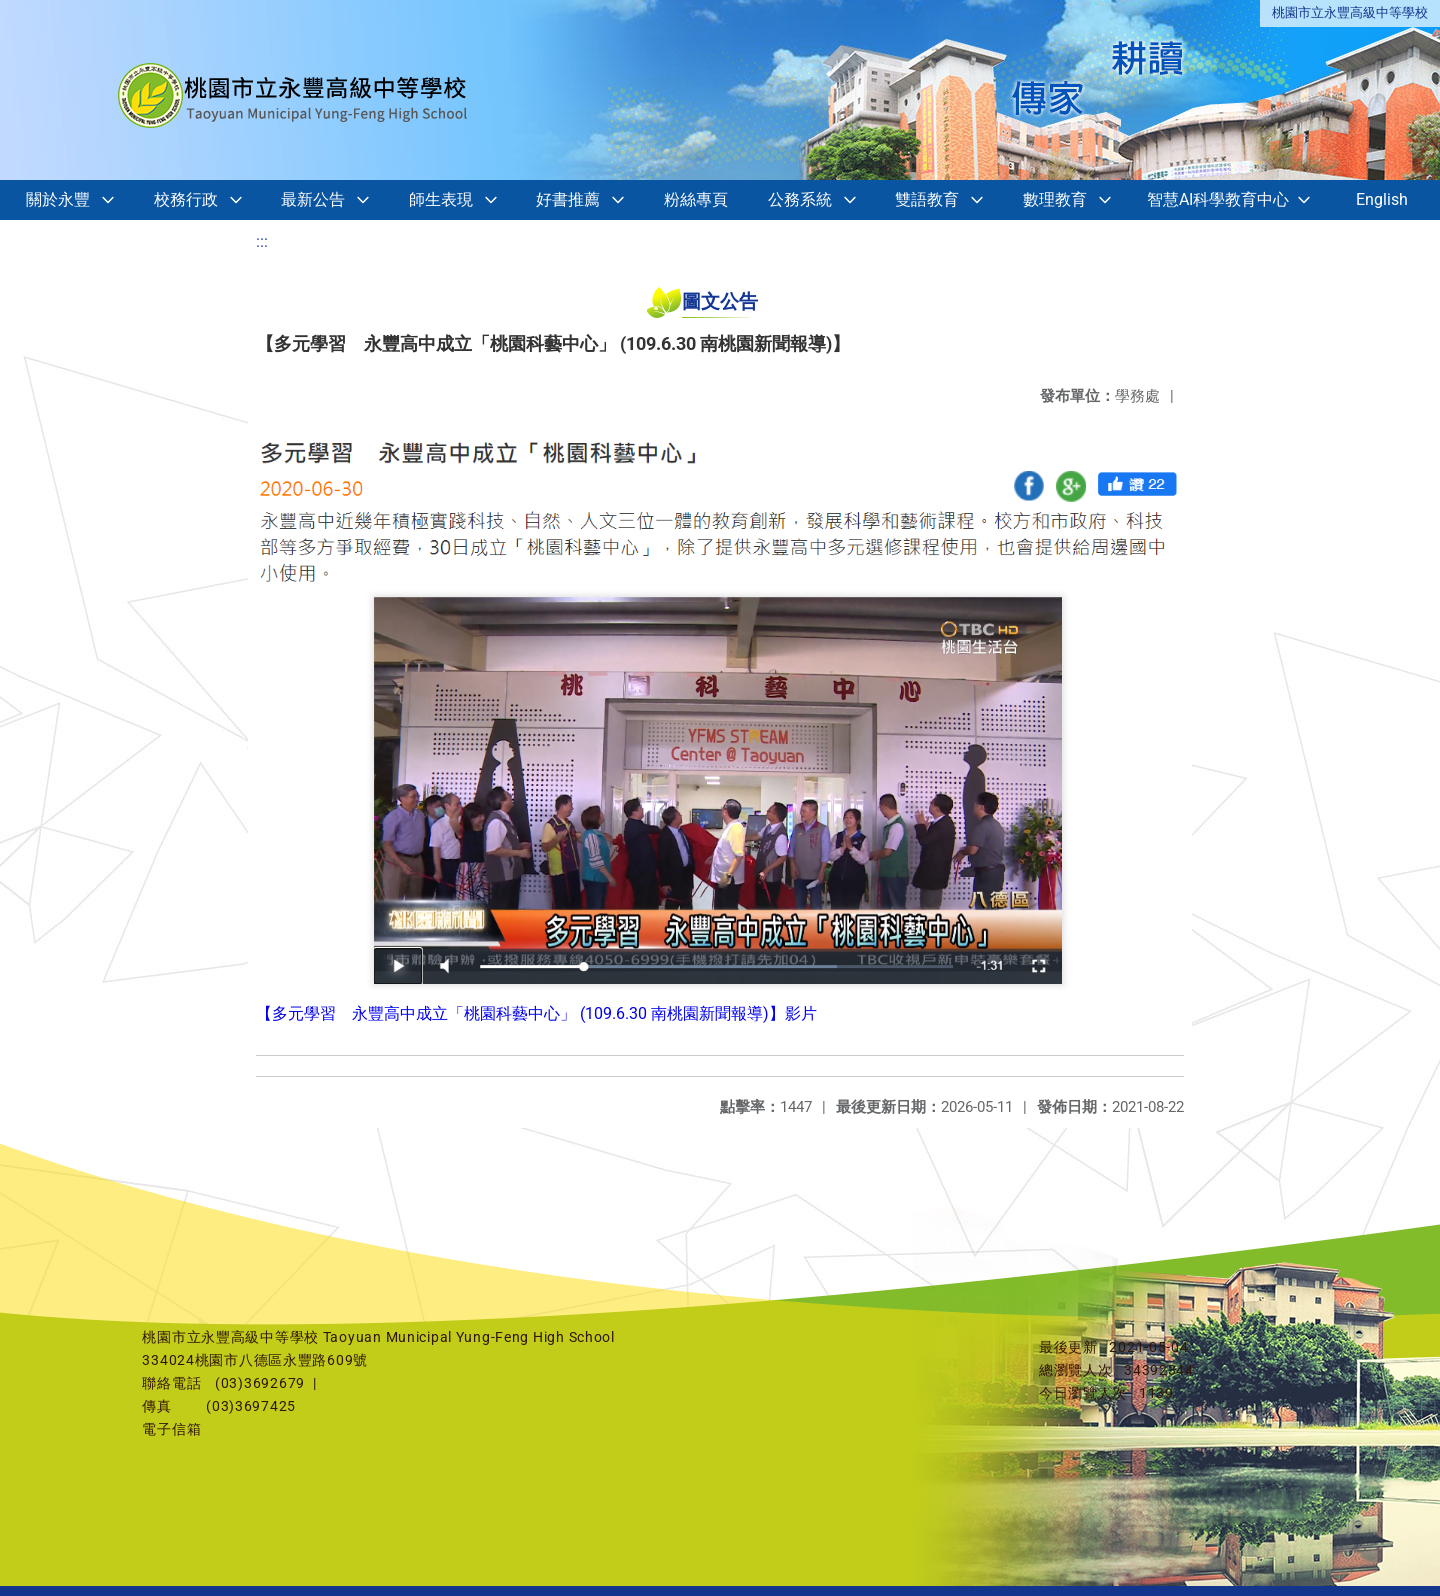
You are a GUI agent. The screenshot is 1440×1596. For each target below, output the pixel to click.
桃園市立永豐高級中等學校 (1350, 12)
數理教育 (1055, 199)
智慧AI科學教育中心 (1218, 199)
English (1382, 199)
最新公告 (313, 199)
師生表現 (441, 199)
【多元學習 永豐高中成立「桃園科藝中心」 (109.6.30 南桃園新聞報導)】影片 (536, 1013)
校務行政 (186, 199)
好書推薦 (568, 199)
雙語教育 (927, 199)
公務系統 (800, 199)
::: (262, 241)
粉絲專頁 (696, 199)
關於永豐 (58, 199)
